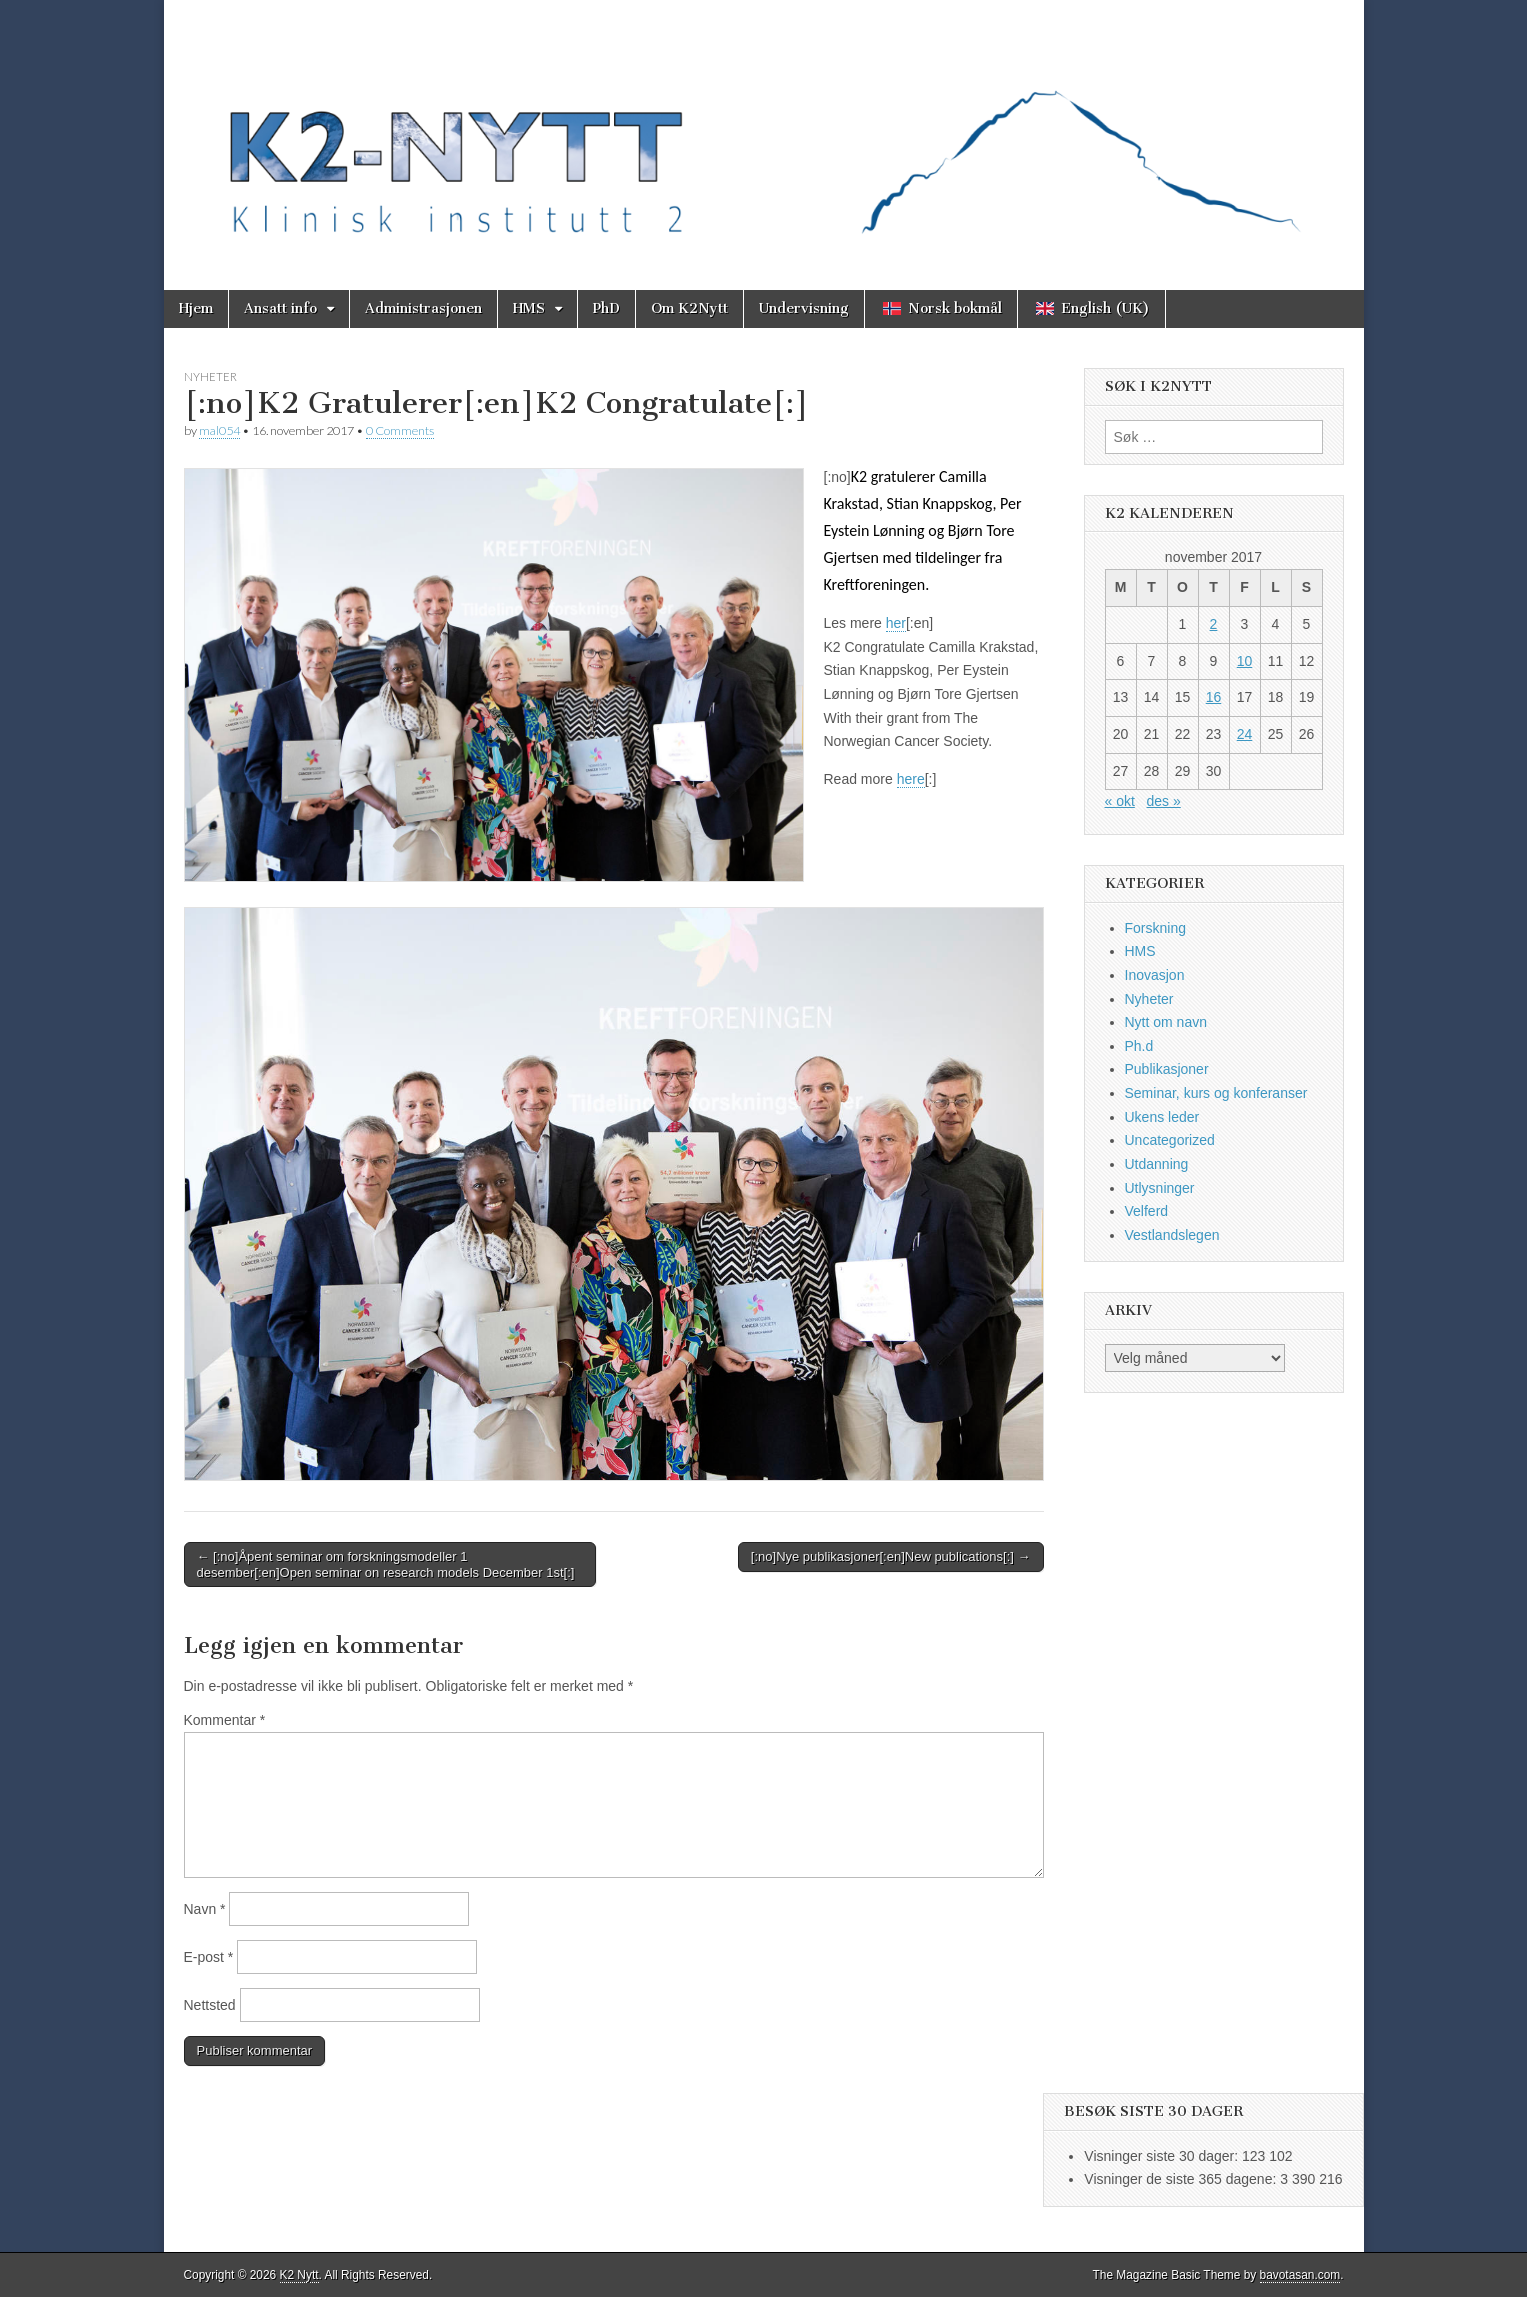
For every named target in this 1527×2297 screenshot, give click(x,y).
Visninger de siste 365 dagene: (1182, 2179)
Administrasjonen (423, 308)
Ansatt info (280, 308)
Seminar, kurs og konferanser (1216, 1093)
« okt (1120, 801)
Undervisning (804, 308)
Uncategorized (1170, 1140)
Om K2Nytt (689, 308)
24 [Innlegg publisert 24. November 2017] (1245, 734)
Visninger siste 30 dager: (1163, 2156)
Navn (205, 1909)
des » (1164, 801)
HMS (529, 308)
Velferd (1147, 1211)
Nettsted (210, 2005)
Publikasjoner (1167, 1069)
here (911, 779)
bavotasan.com (1300, 2275)
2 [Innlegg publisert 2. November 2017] (1214, 624)
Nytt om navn (1166, 1022)
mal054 (219, 430)
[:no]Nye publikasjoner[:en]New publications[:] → (891, 1556)
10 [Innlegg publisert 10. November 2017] (1245, 661)
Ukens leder (1162, 1117)
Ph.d (1139, 1046)
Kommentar (225, 1720)
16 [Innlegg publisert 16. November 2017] (1214, 697)
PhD (606, 308)
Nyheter (210, 376)
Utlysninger (1160, 1188)
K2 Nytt (299, 2275)
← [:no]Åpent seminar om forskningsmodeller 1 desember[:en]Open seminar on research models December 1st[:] (386, 1564)
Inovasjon (1155, 975)
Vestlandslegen (1172, 1235)
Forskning (1155, 928)
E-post (209, 1957)
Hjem (196, 308)
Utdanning (1157, 1164)
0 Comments (400, 430)
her (896, 623)
